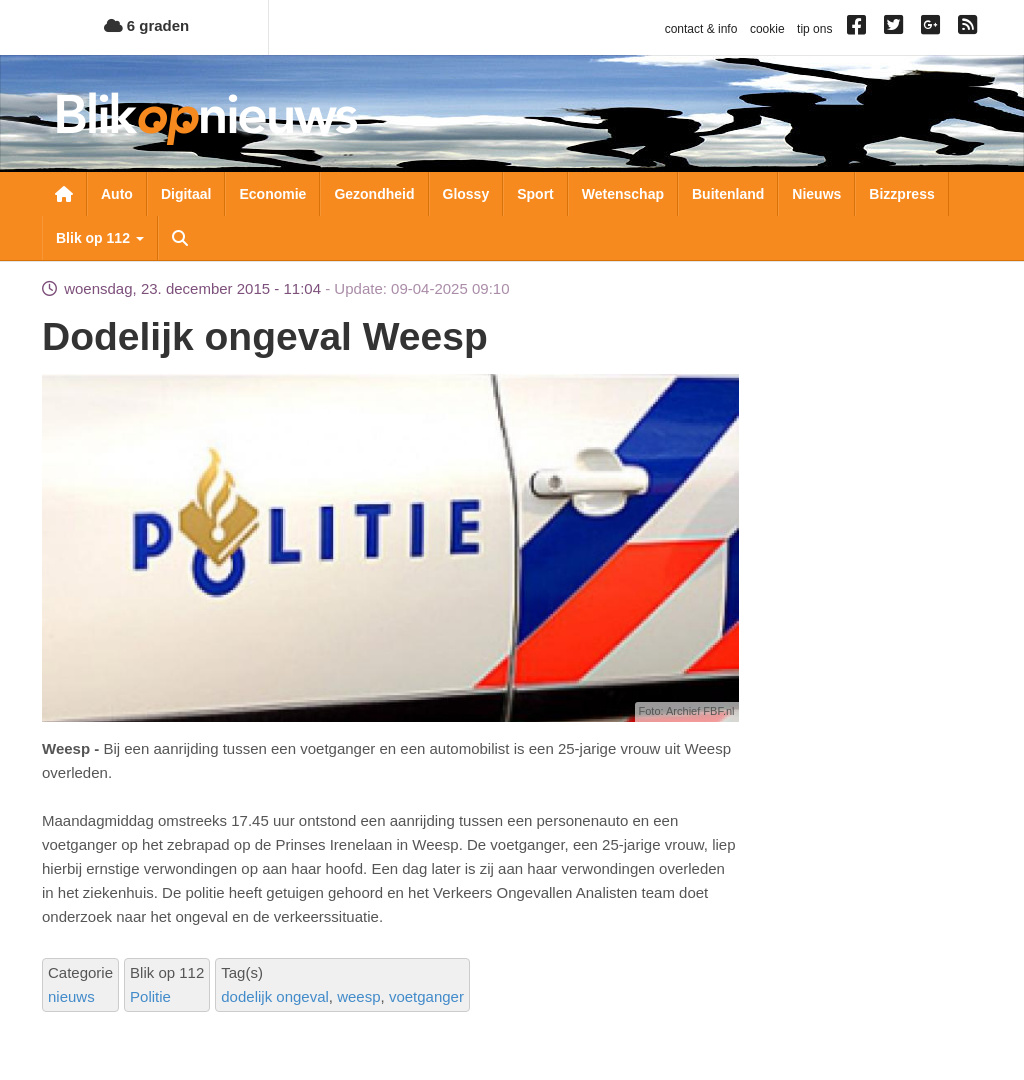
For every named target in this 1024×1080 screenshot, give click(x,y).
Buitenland (728, 194)
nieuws (71, 996)
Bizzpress (901, 194)
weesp (358, 996)
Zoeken (180, 238)
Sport (535, 194)
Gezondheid (374, 194)
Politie (150, 996)
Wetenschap (623, 194)
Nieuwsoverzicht (64, 194)
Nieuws (816, 194)
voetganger (426, 996)
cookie (767, 29)
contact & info (701, 29)
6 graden (147, 25)
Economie (272, 194)
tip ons (814, 29)
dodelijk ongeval (275, 996)
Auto (117, 194)
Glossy (466, 194)
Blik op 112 (100, 238)
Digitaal (186, 194)
